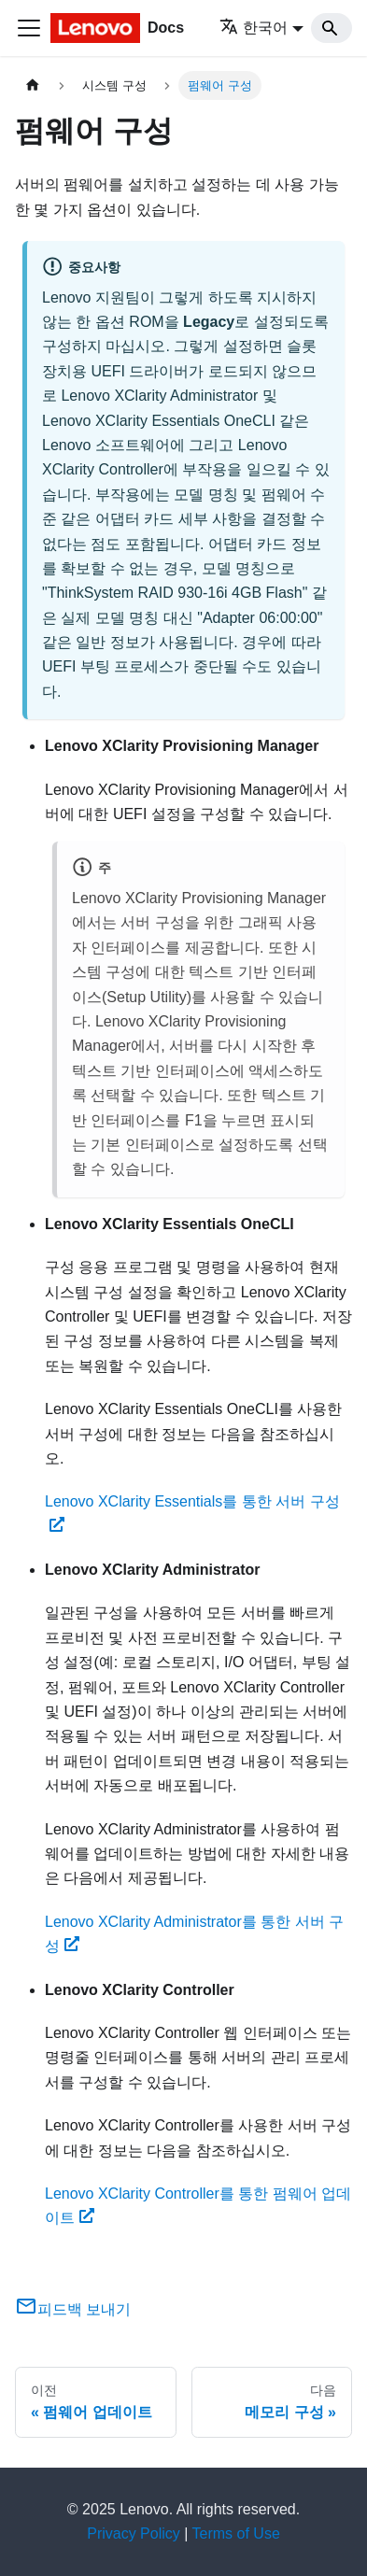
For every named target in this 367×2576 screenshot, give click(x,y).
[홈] (32, 85)
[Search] (331, 28)
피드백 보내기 (73, 2309)
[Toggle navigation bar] (29, 28)
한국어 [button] (253, 27)
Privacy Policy (133, 2533)
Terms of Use (236, 2533)
